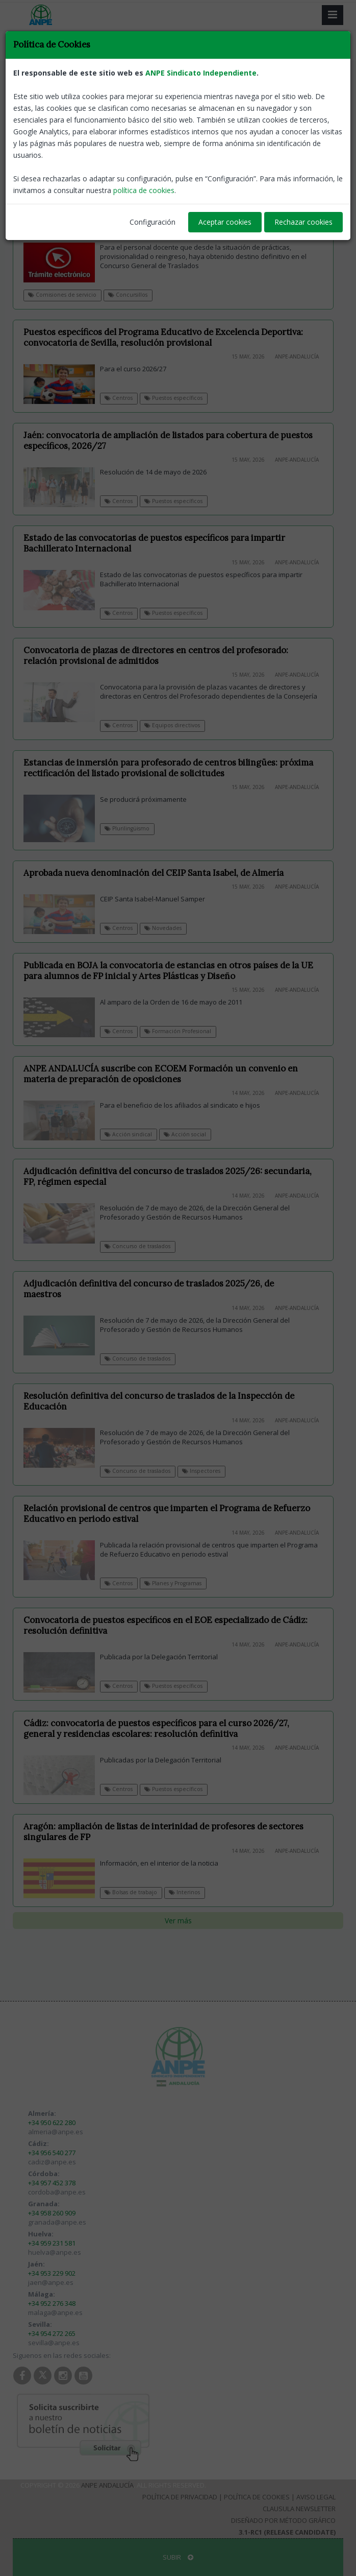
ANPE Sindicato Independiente (201, 73)
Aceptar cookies (224, 222)
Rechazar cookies (303, 222)
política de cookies (143, 190)
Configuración (152, 222)
